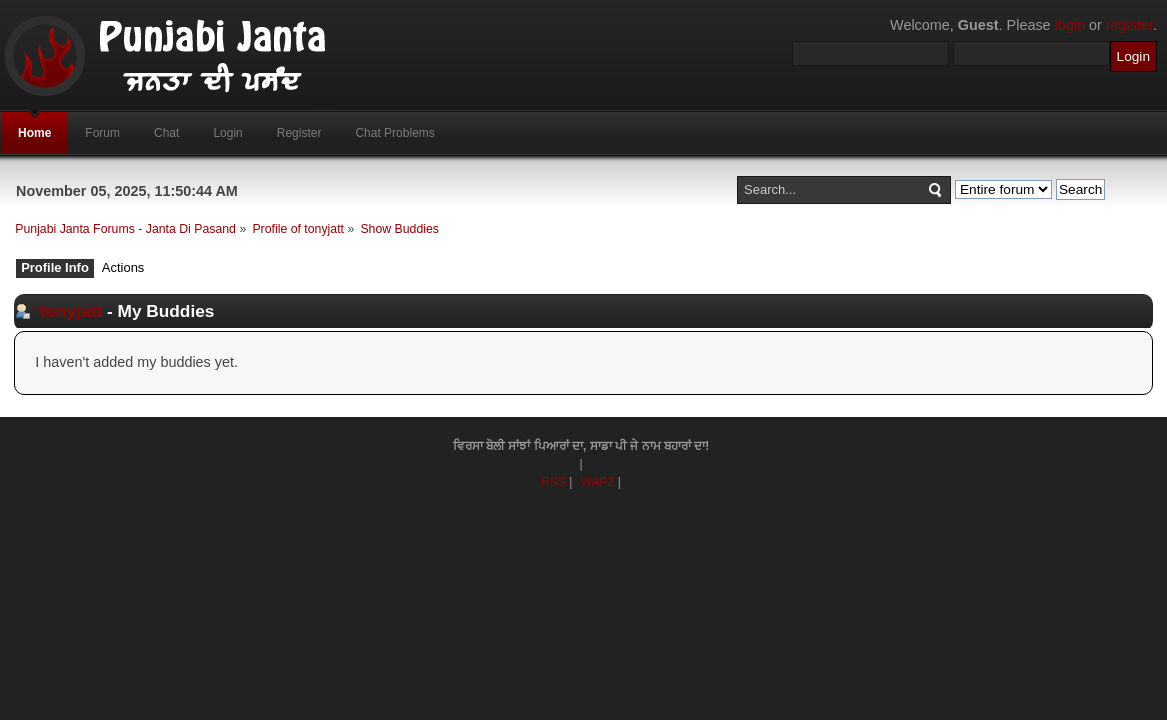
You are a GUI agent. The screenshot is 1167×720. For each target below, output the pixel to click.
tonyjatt (71, 311)
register (1129, 25)
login (1070, 25)
